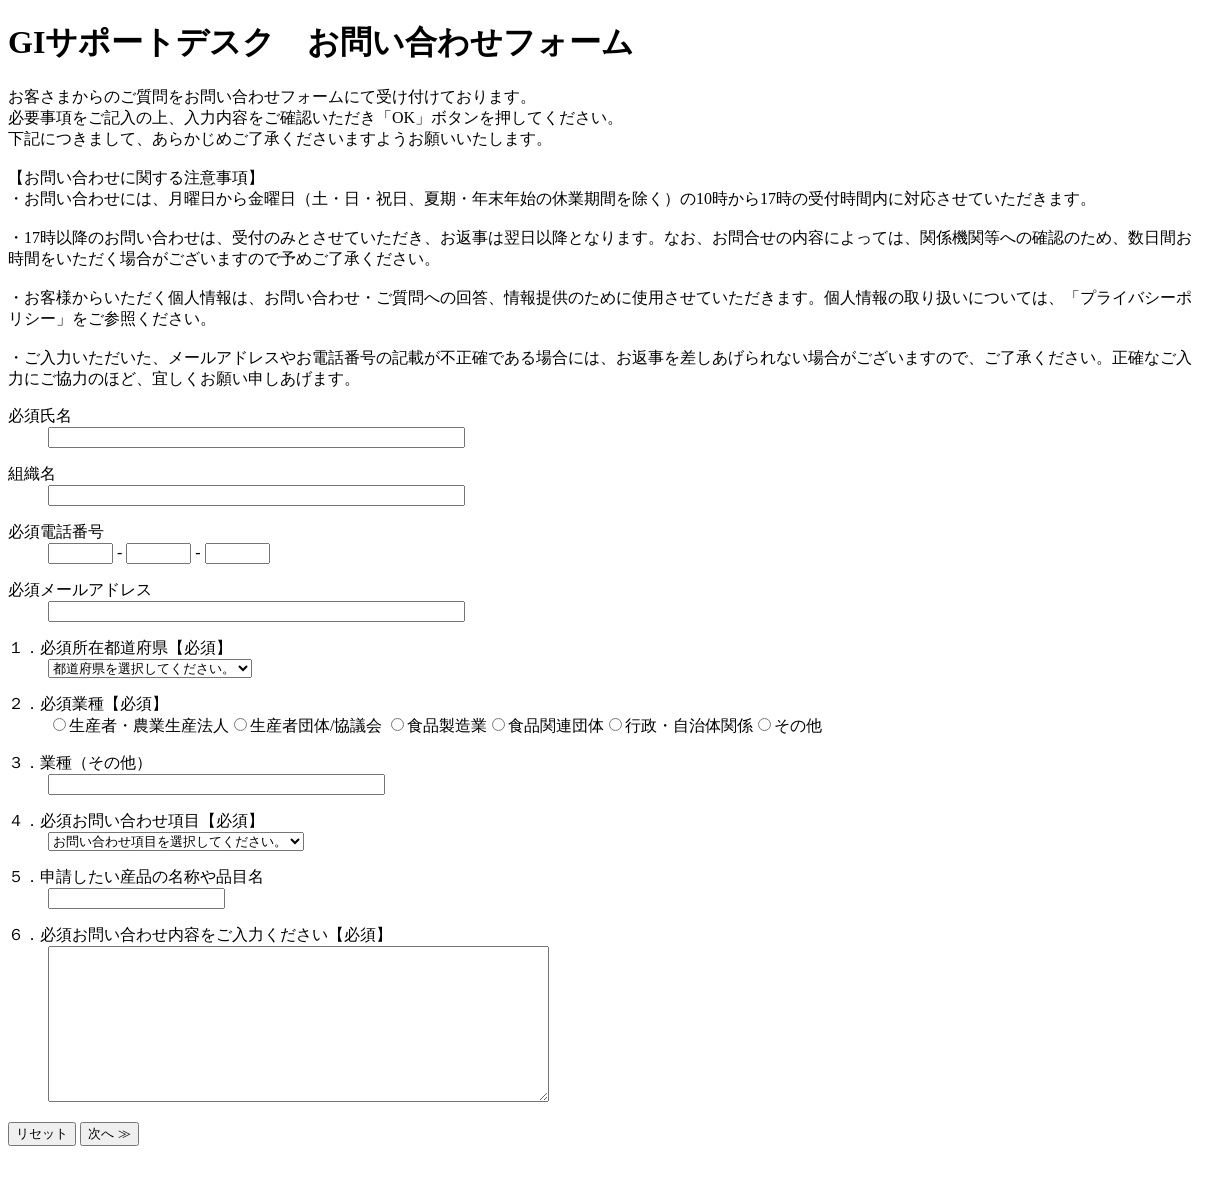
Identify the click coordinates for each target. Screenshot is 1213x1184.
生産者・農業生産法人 (149, 725)
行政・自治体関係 (689, 725)
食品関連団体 (556, 725)
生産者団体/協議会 (318, 725)
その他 (798, 725)
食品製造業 (447, 725)
